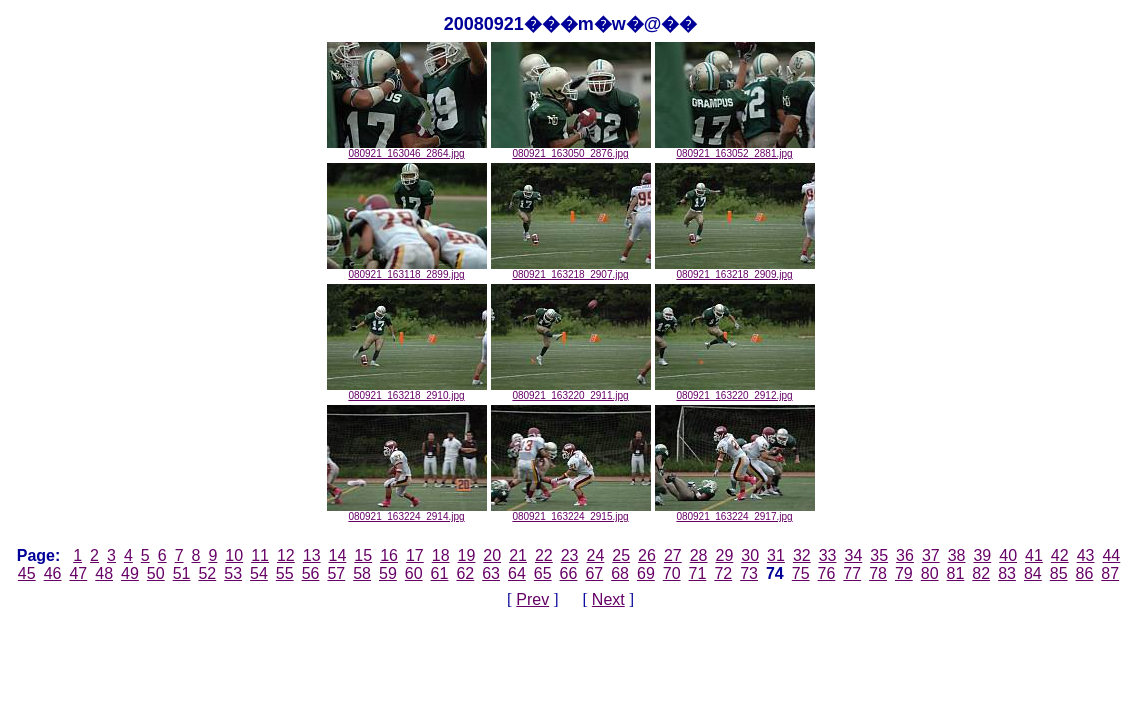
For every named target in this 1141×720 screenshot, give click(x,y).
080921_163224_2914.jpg (407, 512)
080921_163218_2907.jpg (571, 270)
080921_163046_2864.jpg (407, 149)
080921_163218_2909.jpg (735, 270)
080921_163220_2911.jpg (571, 391)
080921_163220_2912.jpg (735, 391)
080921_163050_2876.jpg (571, 149)
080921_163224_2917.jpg (735, 512)
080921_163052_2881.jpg (735, 149)
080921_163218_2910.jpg (407, 391)
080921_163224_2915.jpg (571, 512)
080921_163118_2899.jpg (407, 270)
